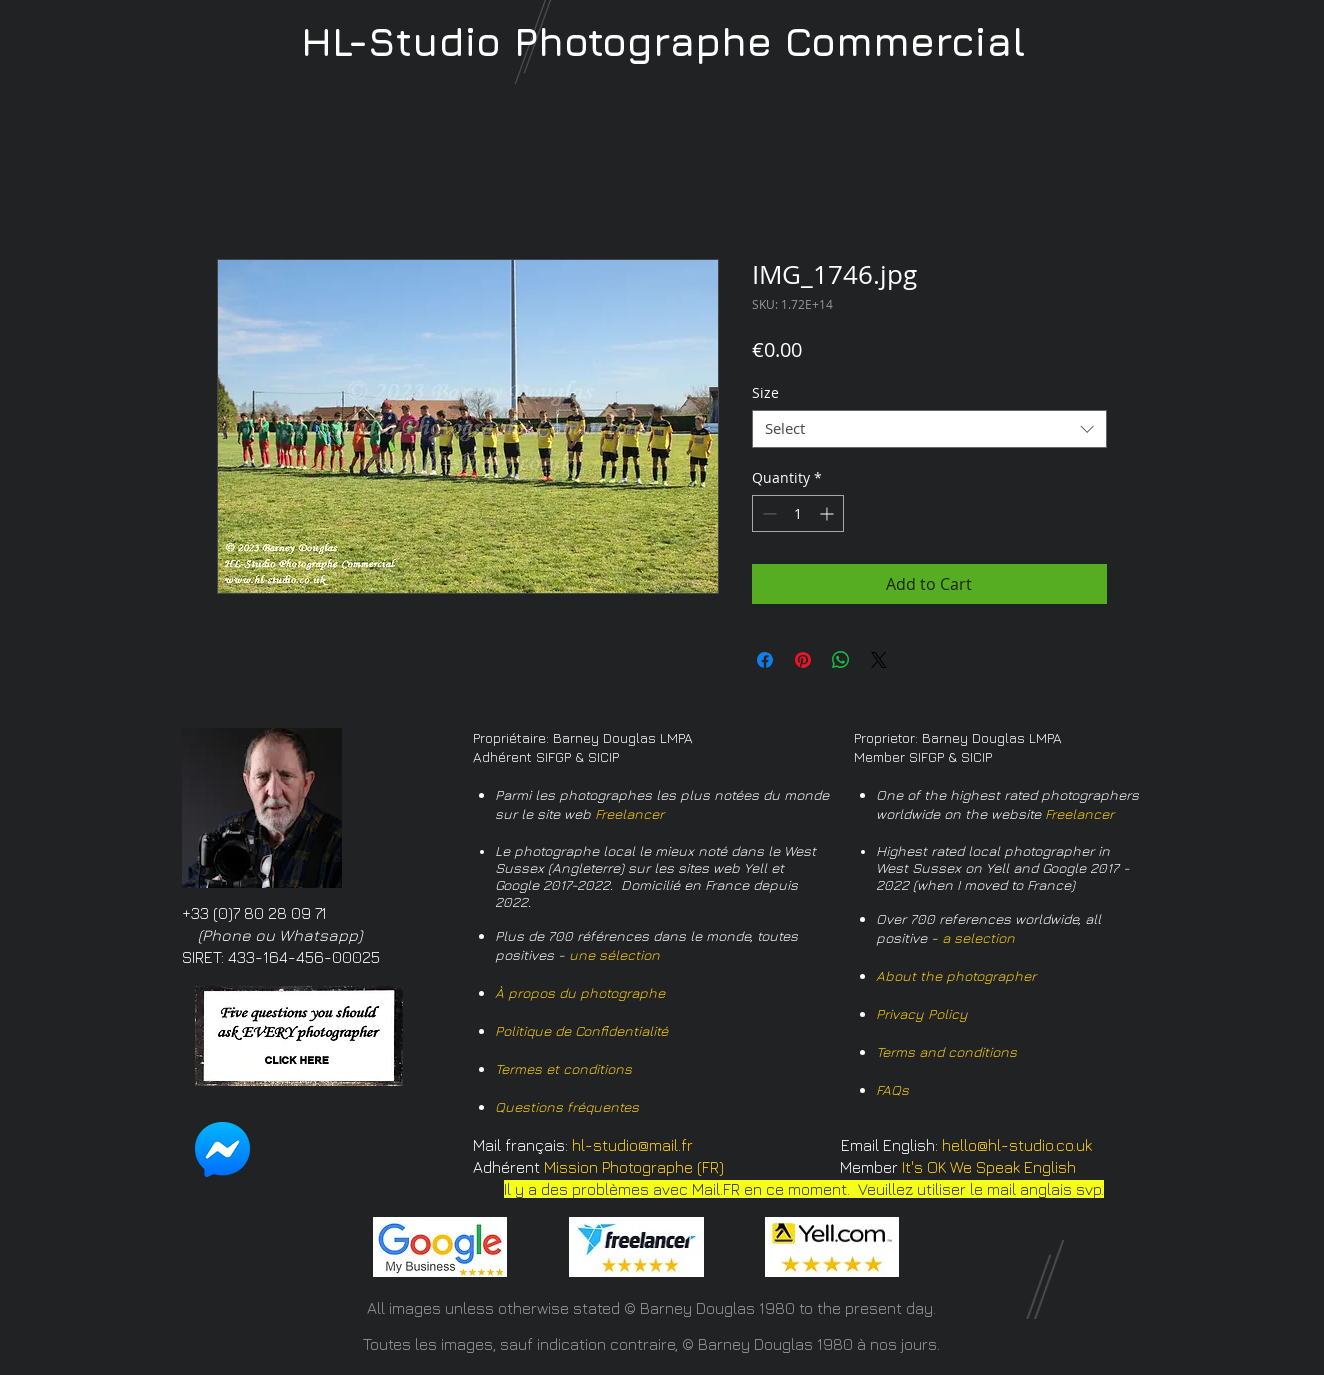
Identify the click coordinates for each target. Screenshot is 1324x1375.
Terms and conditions (946, 1051)
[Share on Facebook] (765, 660)
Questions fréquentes (567, 1106)
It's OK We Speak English (989, 1167)
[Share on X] (879, 660)
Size (765, 392)
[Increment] (828, 513)
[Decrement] (767, 513)
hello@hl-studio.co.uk (1017, 1145)
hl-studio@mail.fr (632, 1145)
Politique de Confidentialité (581, 1030)
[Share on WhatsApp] (841, 660)
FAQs (892, 1089)
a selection (978, 937)
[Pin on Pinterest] (803, 660)
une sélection (614, 954)
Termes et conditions (563, 1068)
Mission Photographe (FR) (634, 1167)
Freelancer (629, 813)
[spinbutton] (798, 513)
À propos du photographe (580, 992)
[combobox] (929, 429)
